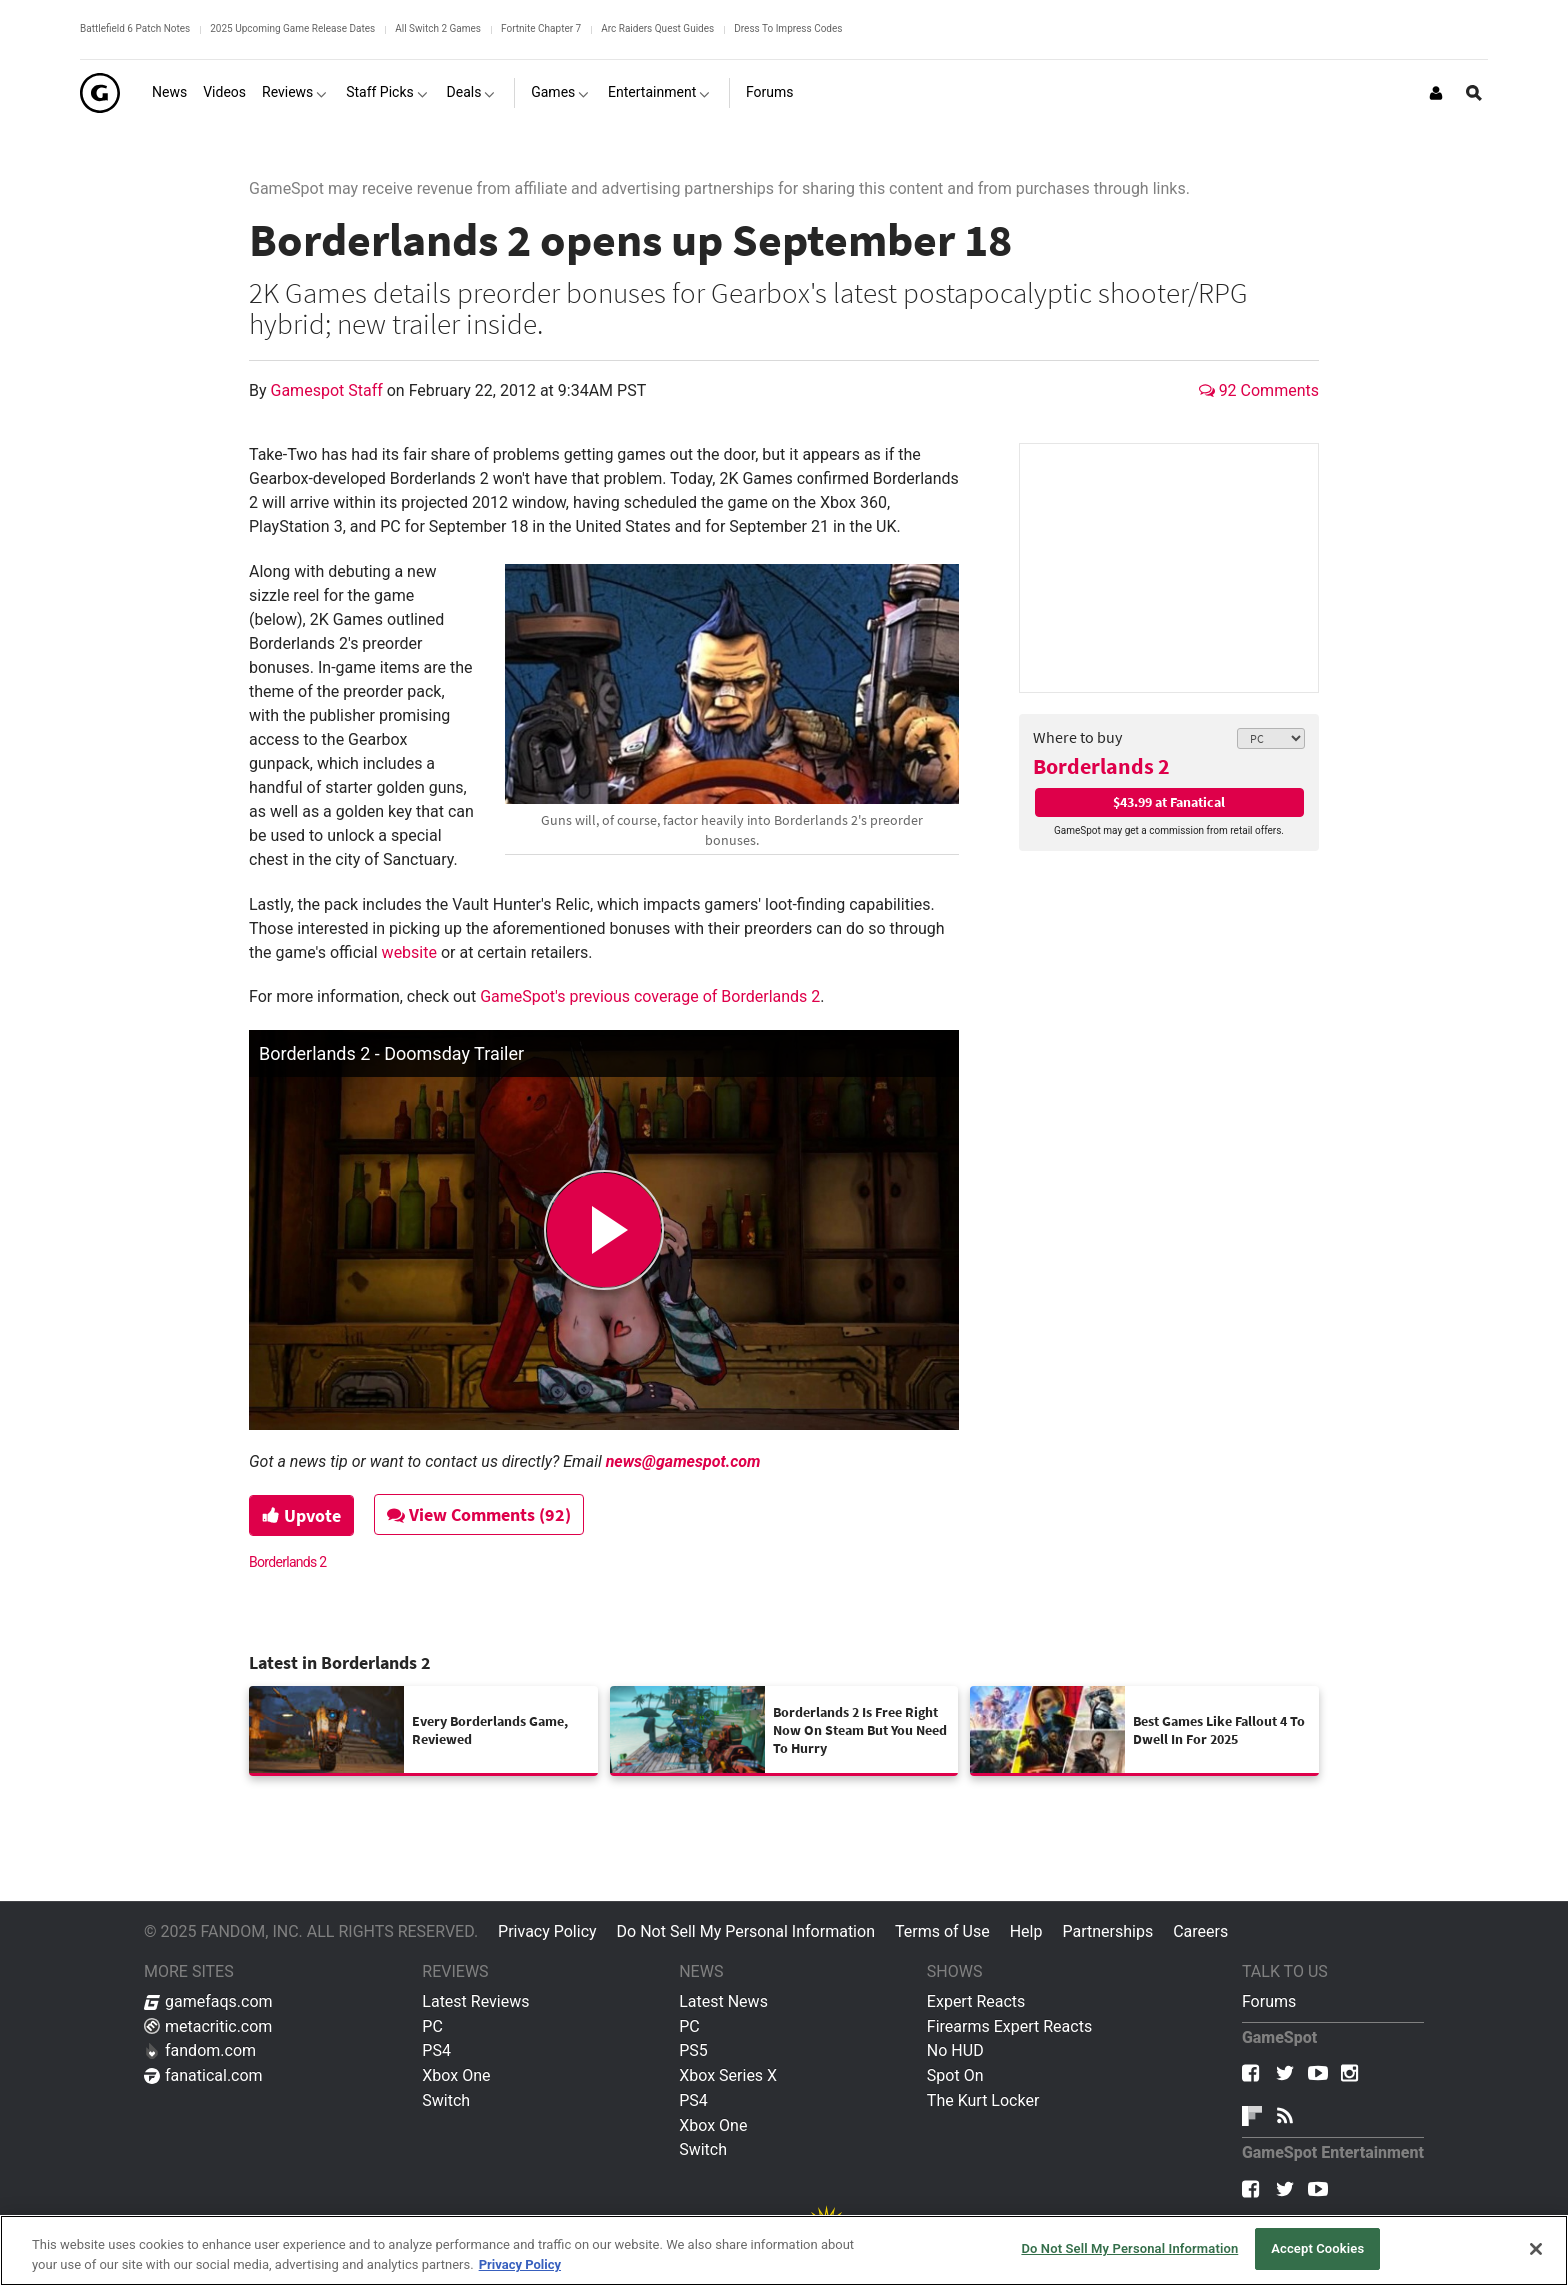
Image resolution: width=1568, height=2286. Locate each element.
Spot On (955, 2075)
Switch (446, 2100)
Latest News (723, 2001)
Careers (1200, 1931)
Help (1026, 1931)
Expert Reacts (976, 2001)
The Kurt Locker (983, 2100)
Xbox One (456, 2075)
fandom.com (200, 2050)
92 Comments (1259, 390)
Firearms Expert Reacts (1009, 2026)
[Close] (1536, 2249)
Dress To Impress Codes (788, 28)
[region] (784, 2250)
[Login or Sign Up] (1436, 93)
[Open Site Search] (1474, 93)
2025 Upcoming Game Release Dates (292, 28)
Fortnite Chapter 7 (541, 28)
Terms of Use (942, 1931)
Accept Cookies (1317, 2248)
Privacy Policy (547, 1931)
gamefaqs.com (208, 2001)
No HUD (955, 2050)
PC (432, 2026)
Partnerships (1107, 1931)
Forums (1269, 2001)
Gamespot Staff (329, 390)
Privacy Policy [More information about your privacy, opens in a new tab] (520, 2264)
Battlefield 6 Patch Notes (135, 28)
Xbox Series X (728, 2075)
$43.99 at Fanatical (1169, 802)
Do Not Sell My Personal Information (746, 1931)
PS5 (693, 2050)
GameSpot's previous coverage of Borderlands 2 (650, 996)
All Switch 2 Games (438, 28)
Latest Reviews (475, 2001)
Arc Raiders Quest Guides (657, 28)
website (409, 952)
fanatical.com (203, 2075)
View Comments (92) (480, 1514)
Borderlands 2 (1101, 766)
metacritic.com (208, 2026)
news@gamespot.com (683, 1461)
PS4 (436, 2050)
